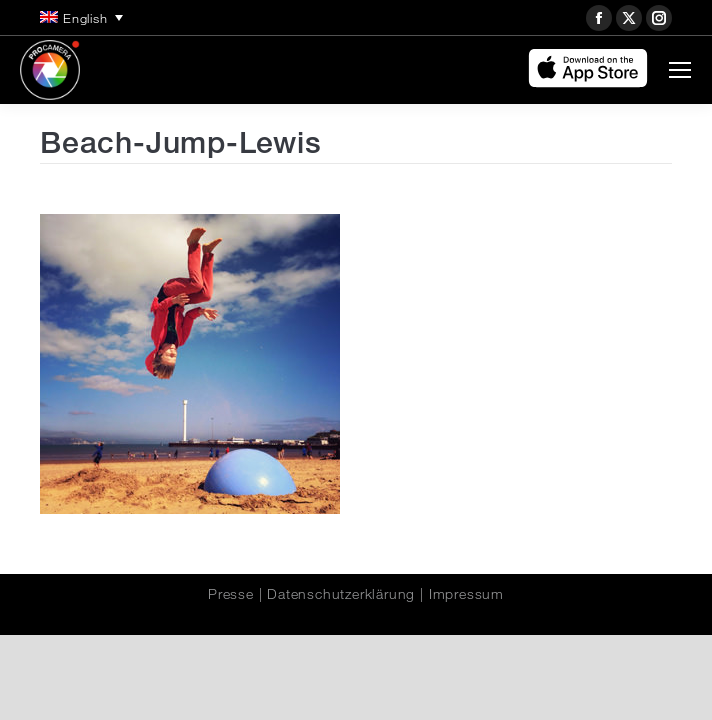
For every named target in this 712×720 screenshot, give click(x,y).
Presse (231, 594)
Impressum (466, 594)
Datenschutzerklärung (341, 594)
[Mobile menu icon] (680, 70)
